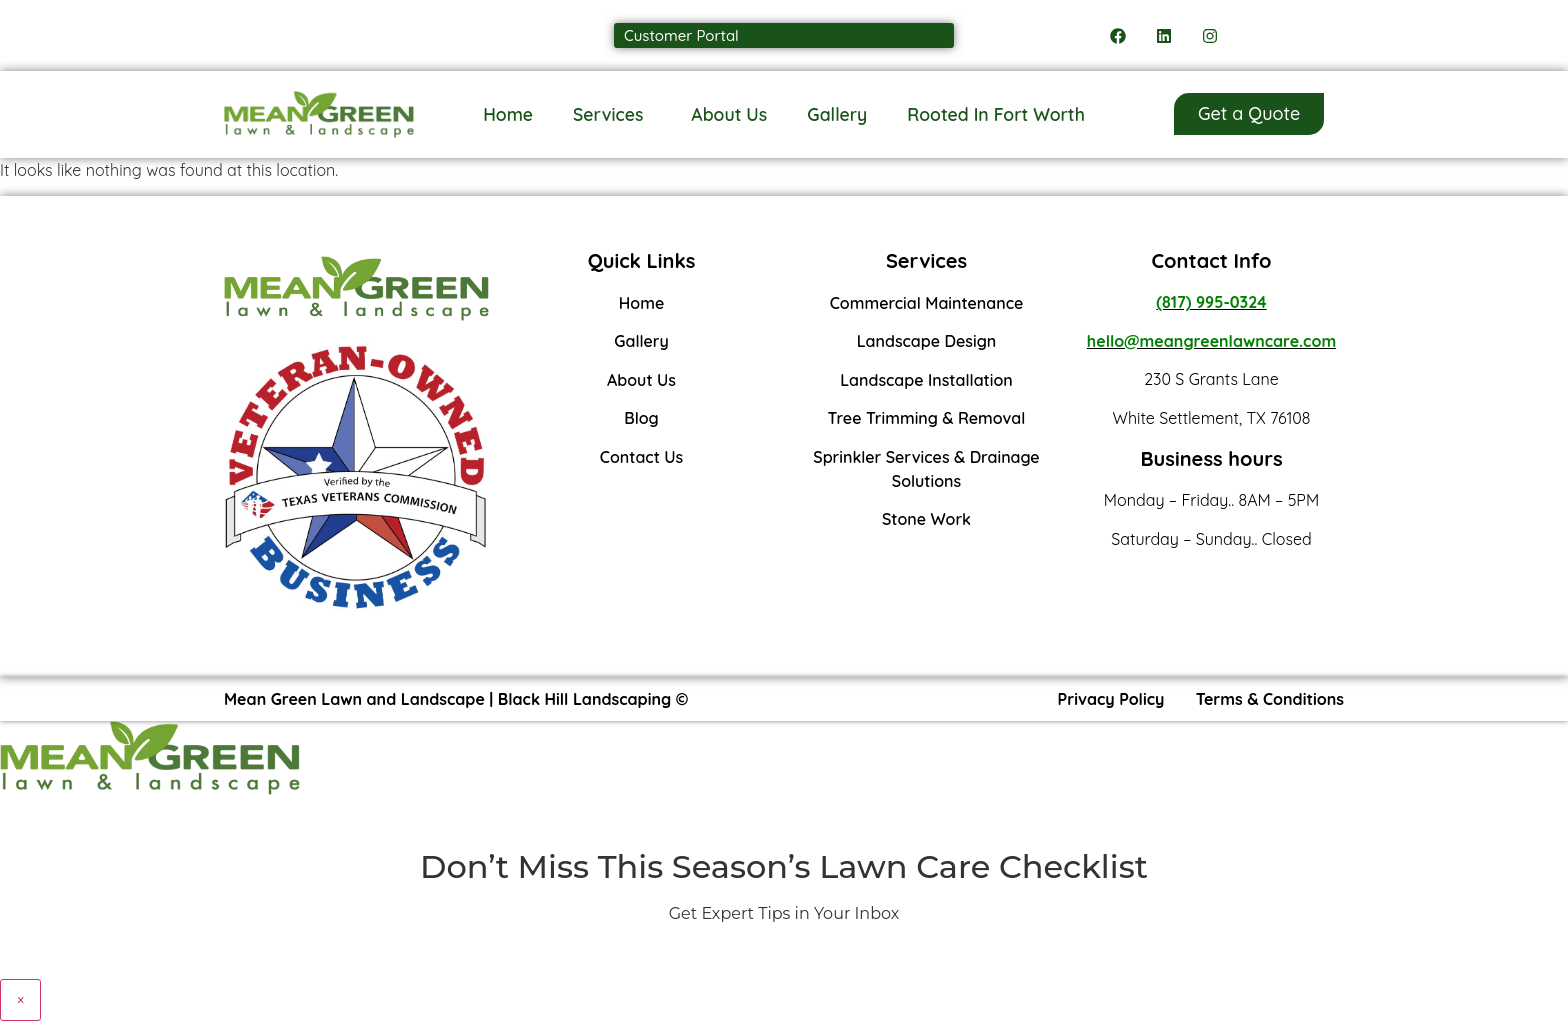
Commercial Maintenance (927, 303)
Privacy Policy (1111, 699)
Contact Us (642, 457)
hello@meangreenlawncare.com (1211, 341)
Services (612, 114)
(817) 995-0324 (1211, 302)
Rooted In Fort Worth (996, 114)
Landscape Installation (926, 380)
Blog (641, 418)
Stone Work (926, 519)
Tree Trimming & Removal (927, 418)
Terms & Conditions (1270, 699)
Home (508, 114)
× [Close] (20, 1000)
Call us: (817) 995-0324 (318, 35)
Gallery (837, 114)
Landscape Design (927, 341)
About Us (729, 114)
